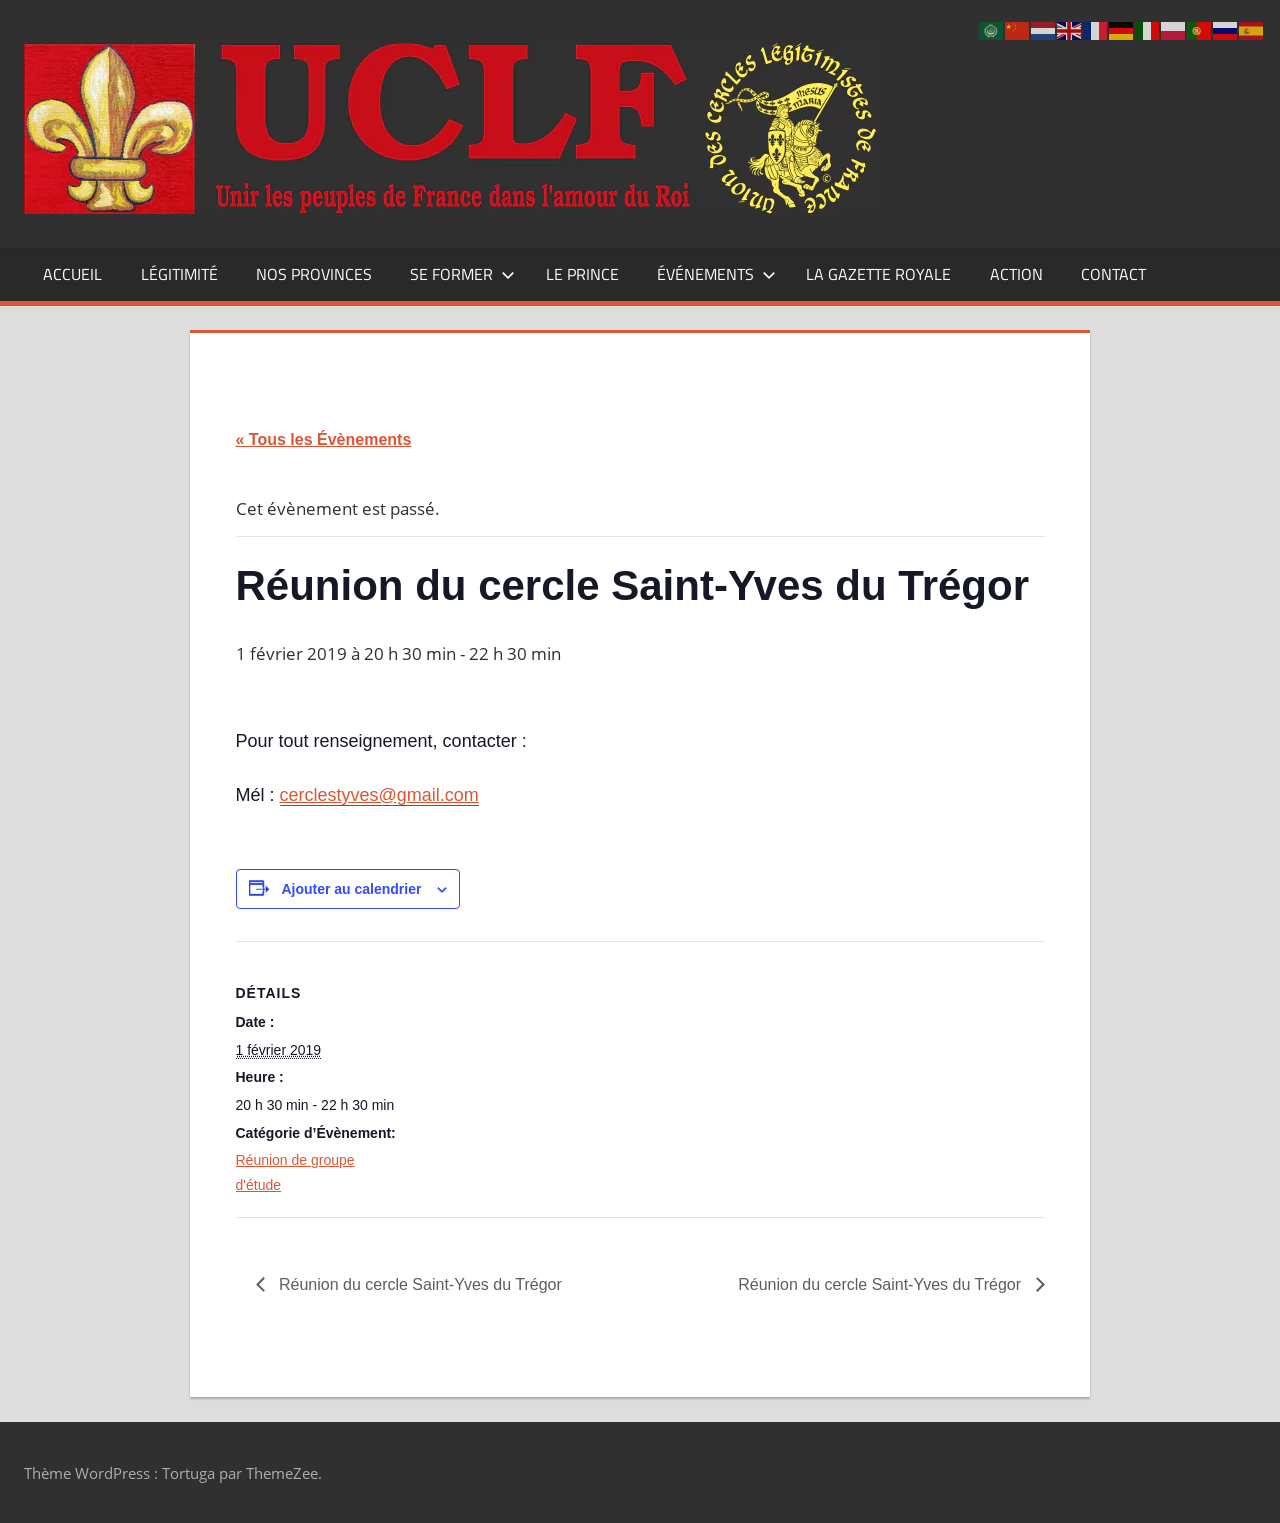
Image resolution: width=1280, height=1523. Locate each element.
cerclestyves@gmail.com (379, 795)
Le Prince (582, 274)
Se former (462, 274)
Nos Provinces (314, 274)
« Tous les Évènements (324, 439)
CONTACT (1113, 274)
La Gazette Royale (878, 274)
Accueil (72, 274)
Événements (716, 274)
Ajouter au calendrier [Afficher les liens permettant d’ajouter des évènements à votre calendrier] (351, 889)
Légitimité (179, 274)
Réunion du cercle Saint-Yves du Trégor (418, 1284)
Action (1016, 274)
